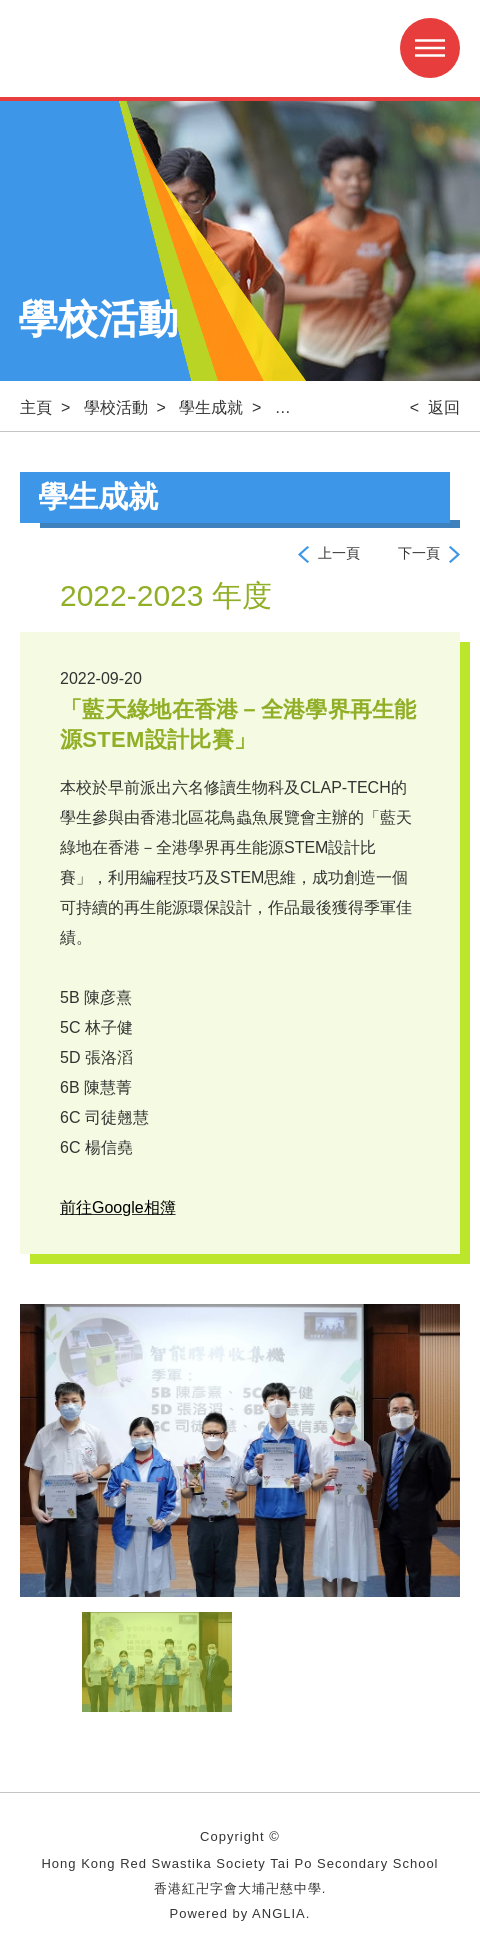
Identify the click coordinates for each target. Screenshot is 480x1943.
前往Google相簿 (118, 1207)
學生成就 (211, 407)
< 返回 (435, 407)
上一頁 (339, 553)
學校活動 (116, 407)
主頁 (36, 407)
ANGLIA (279, 1913)
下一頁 (419, 553)
